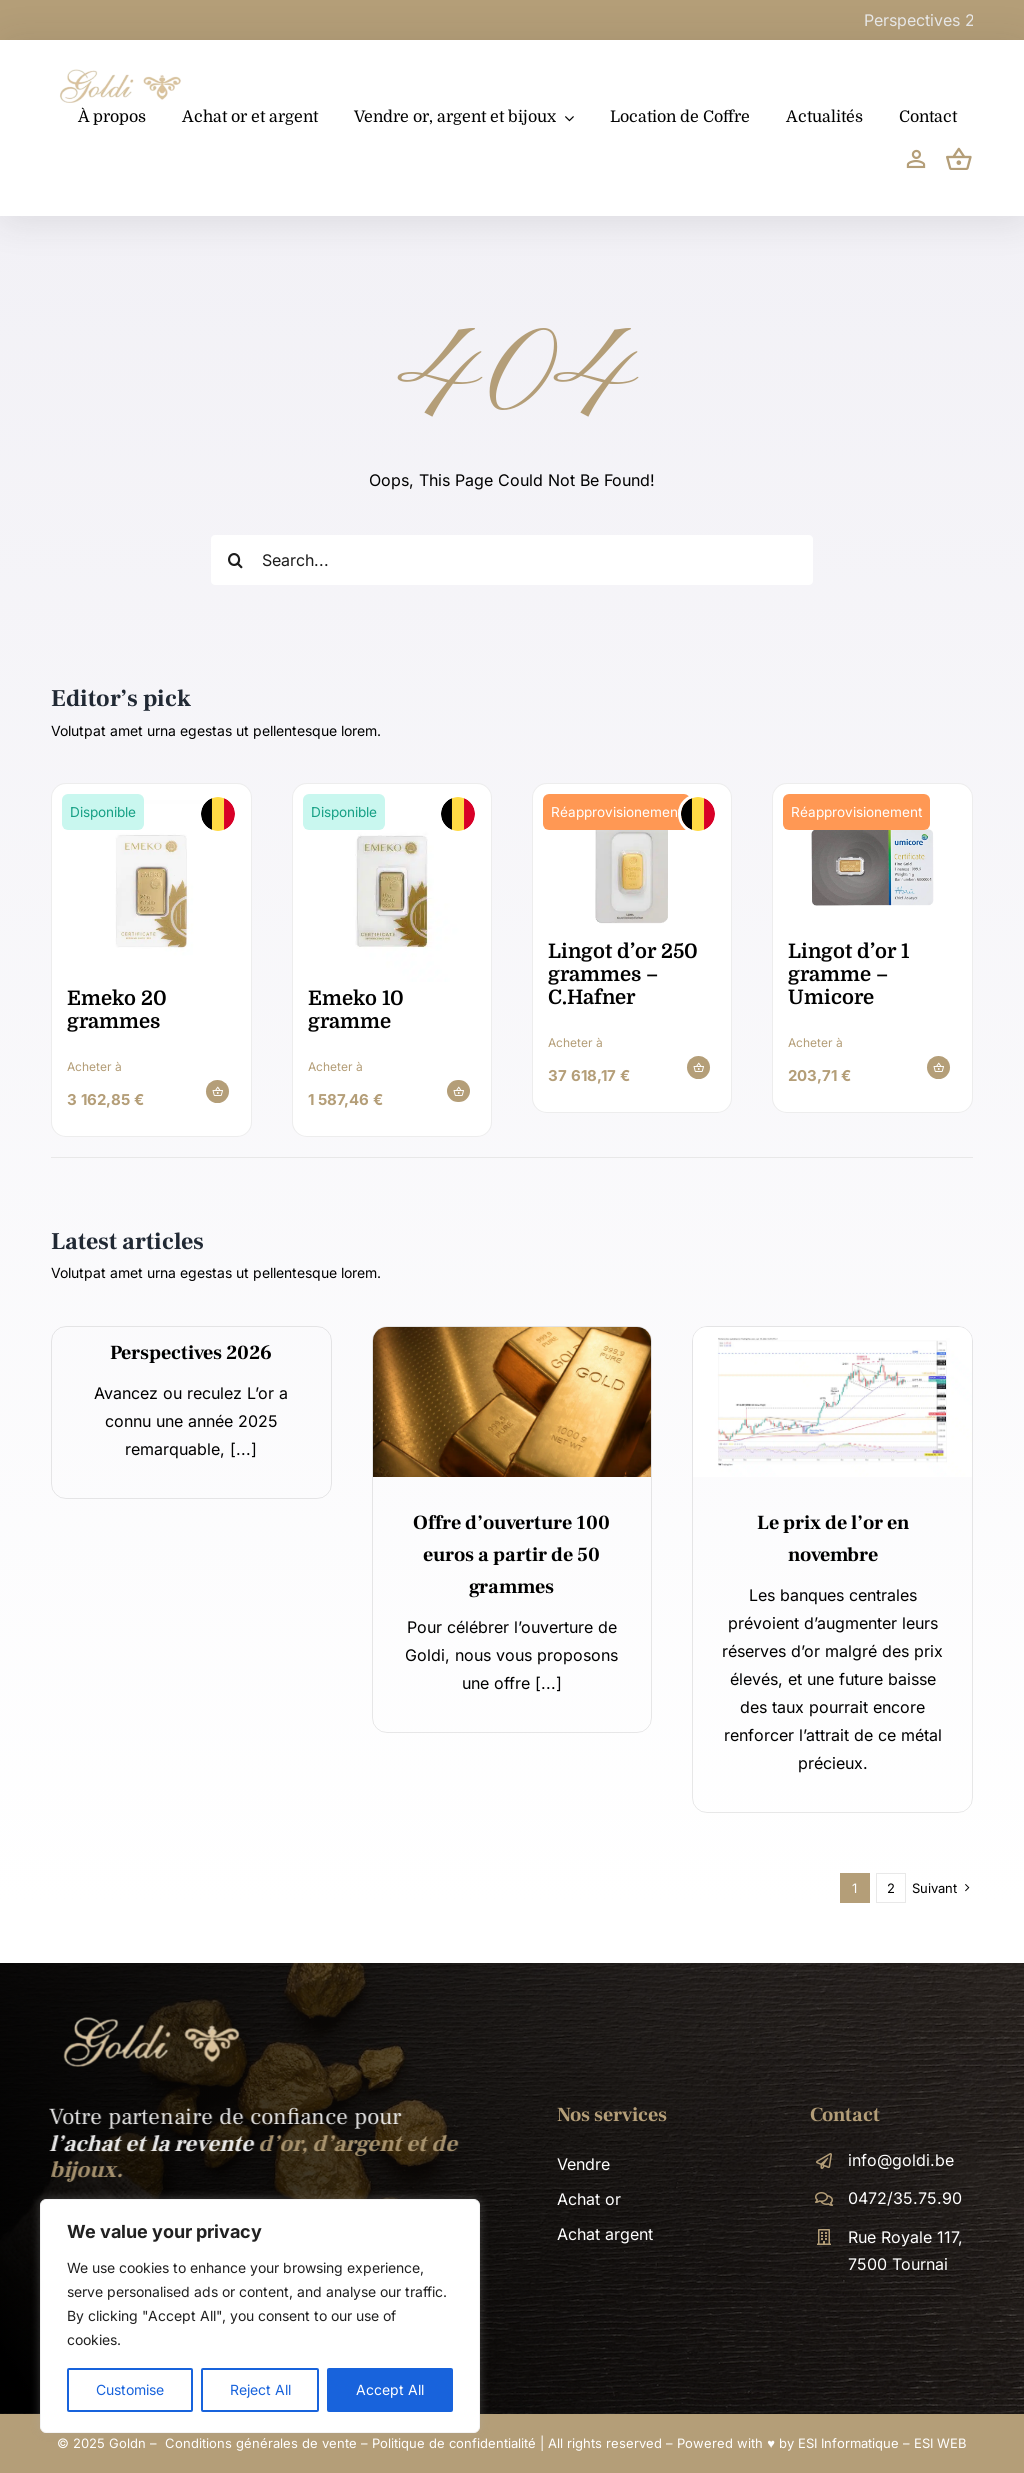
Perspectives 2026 (191, 1353)
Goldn (127, 2443)
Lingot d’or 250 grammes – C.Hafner (623, 974)
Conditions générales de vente (261, 2443)
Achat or (589, 2199)
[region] (260, 2316)
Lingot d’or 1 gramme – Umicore (848, 974)
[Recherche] (236, 560)
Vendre (583, 2164)
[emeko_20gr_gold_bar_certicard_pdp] (151, 808)
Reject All (260, 2389)
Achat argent (605, 2234)
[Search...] (512, 560)
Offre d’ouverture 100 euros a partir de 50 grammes (511, 1555)
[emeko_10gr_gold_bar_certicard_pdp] (391, 808)
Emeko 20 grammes (117, 1010)
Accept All (390, 2389)
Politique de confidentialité (454, 2443)
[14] (512, 1335)
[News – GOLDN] (832, 1335)
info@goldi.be (901, 2160)
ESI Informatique (848, 2443)
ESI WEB (940, 2443)
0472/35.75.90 (905, 2198)
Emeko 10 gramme (356, 1010)
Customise (130, 2389)
